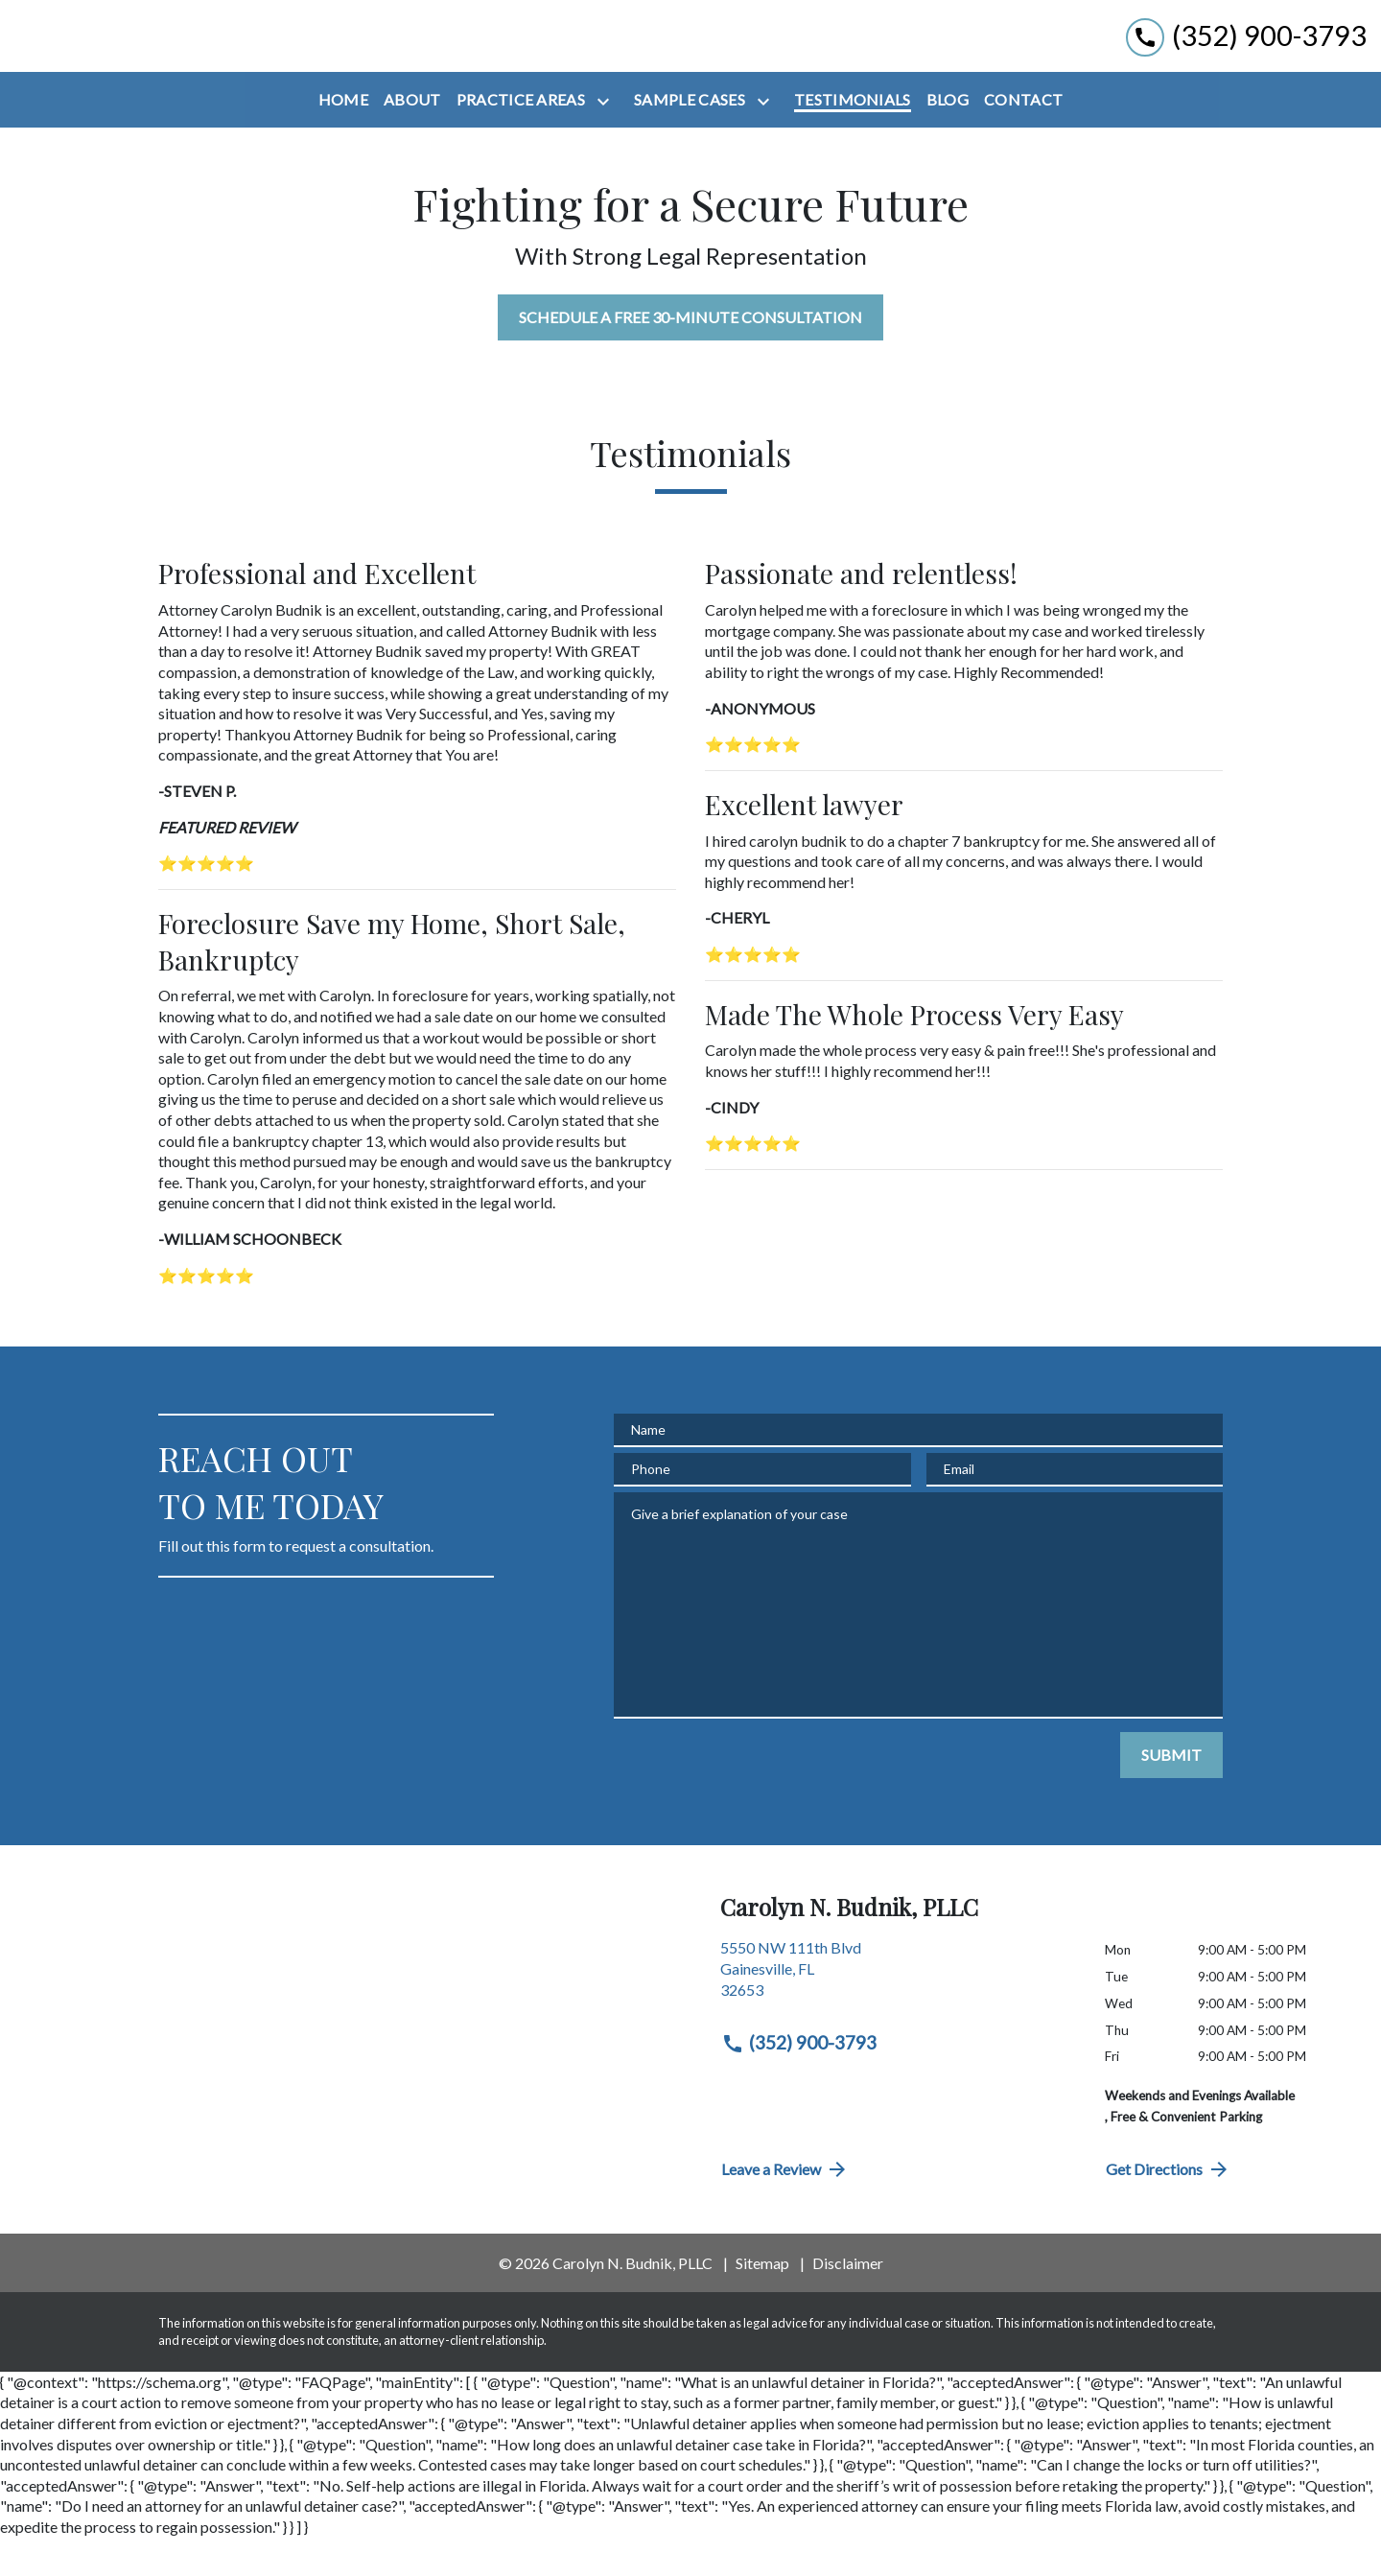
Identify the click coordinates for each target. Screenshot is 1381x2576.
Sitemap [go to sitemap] (762, 2302)
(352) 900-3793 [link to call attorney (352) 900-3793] (799, 2082)
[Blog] (947, 139)
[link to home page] (115, 56)
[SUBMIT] (1171, 1794)
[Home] (343, 139)
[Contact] (1023, 139)
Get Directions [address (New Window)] (1168, 2208)
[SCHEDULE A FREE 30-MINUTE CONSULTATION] (690, 357)
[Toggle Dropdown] (607, 140)
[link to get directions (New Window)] (898, 2015)
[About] (412, 139)
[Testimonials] (852, 139)
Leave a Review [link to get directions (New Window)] (785, 2208)
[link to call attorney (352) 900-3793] (1246, 55)
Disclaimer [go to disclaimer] (847, 2302)
